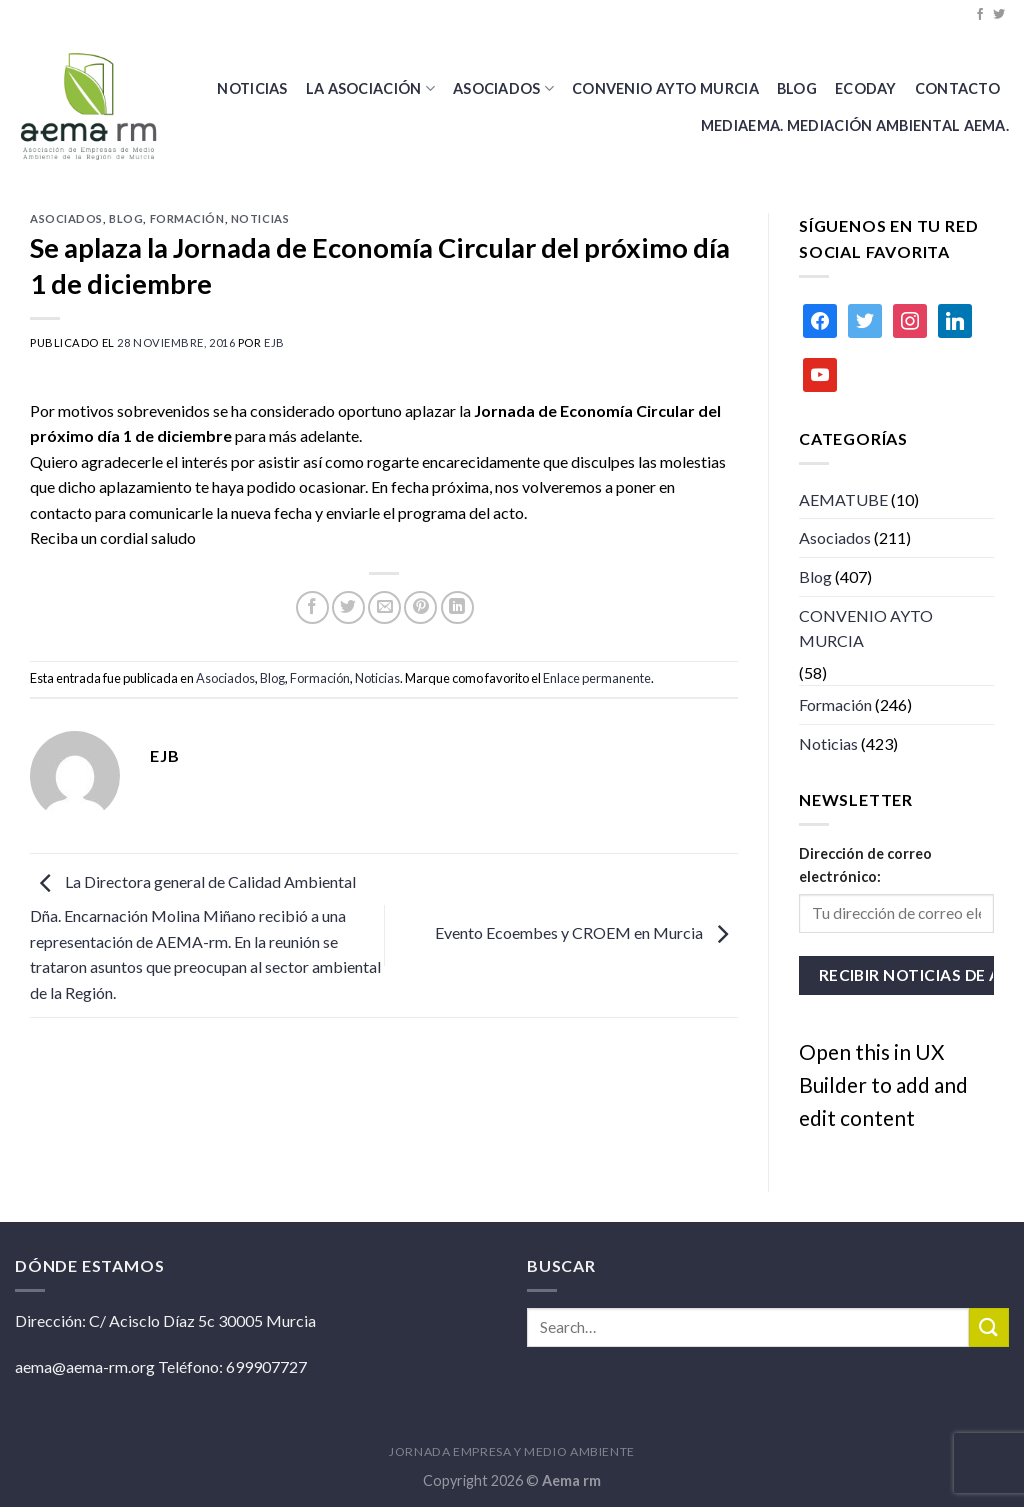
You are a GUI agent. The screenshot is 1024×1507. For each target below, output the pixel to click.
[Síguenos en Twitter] (999, 15)
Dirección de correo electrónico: (865, 865)
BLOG (797, 88)
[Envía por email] (384, 607)
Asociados (503, 88)
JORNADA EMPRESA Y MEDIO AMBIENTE (512, 1451)
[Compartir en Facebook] (312, 607)
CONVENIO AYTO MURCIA (665, 88)
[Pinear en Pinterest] (420, 607)
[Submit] (989, 1327)
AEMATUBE (843, 499)
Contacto (957, 88)
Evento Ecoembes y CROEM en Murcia (586, 932)
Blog (126, 218)
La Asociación (370, 88)
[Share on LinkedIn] (457, 607)
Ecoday (866, 88)
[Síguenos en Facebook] (980, 15)
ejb (274, 342)
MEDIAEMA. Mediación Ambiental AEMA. (855, 125)
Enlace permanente (597, 678)
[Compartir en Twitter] (348, 607)
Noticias (252, 88)
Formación (187, 218)
